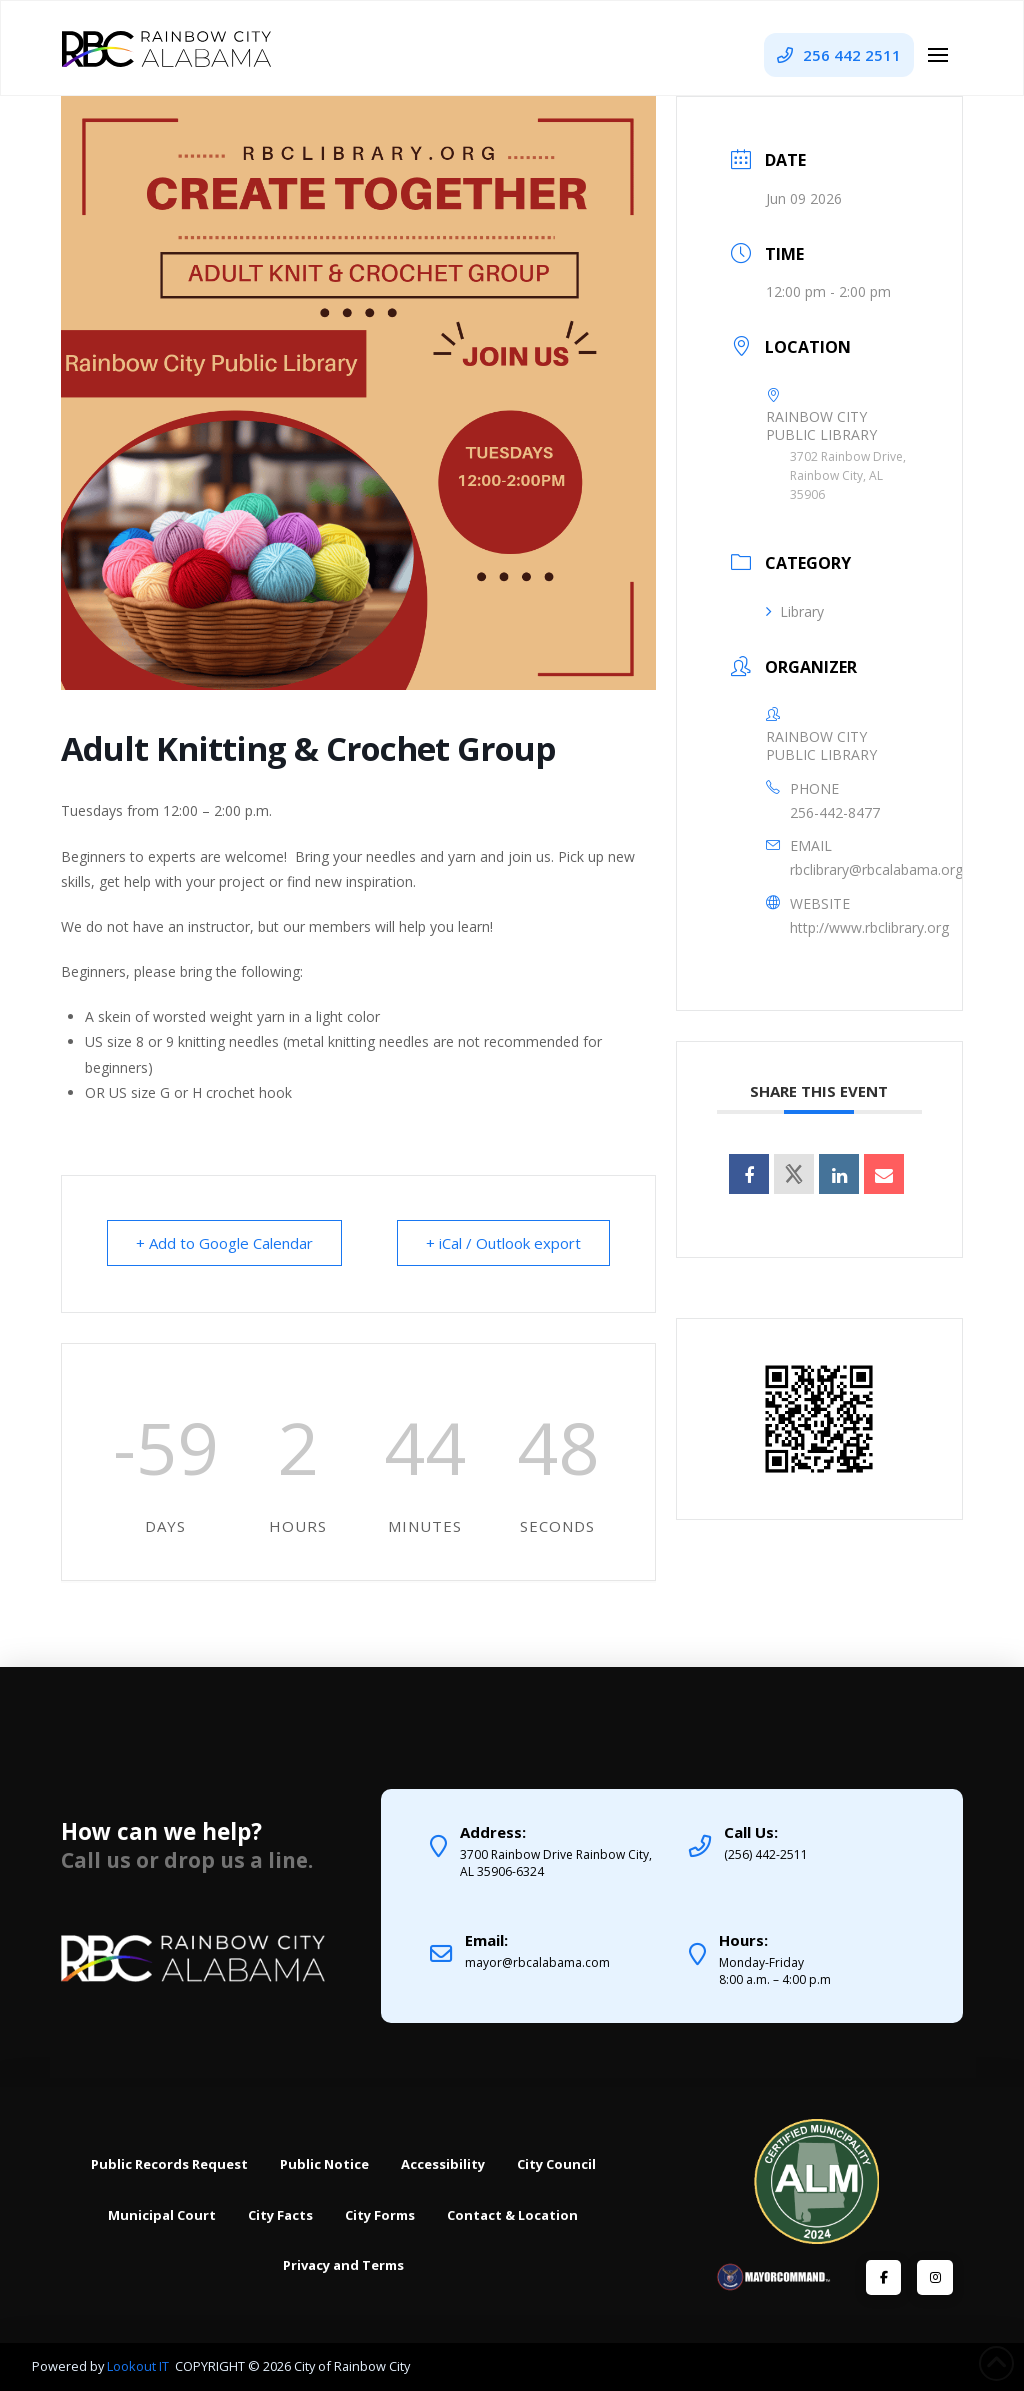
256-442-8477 (835, 812)
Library (795, 611)
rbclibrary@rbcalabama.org (876, 869)
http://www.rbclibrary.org (869, 927)
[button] (938, 55)
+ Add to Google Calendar (224, 1243)
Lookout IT (139, 2366)
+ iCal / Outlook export (503, 1243)
